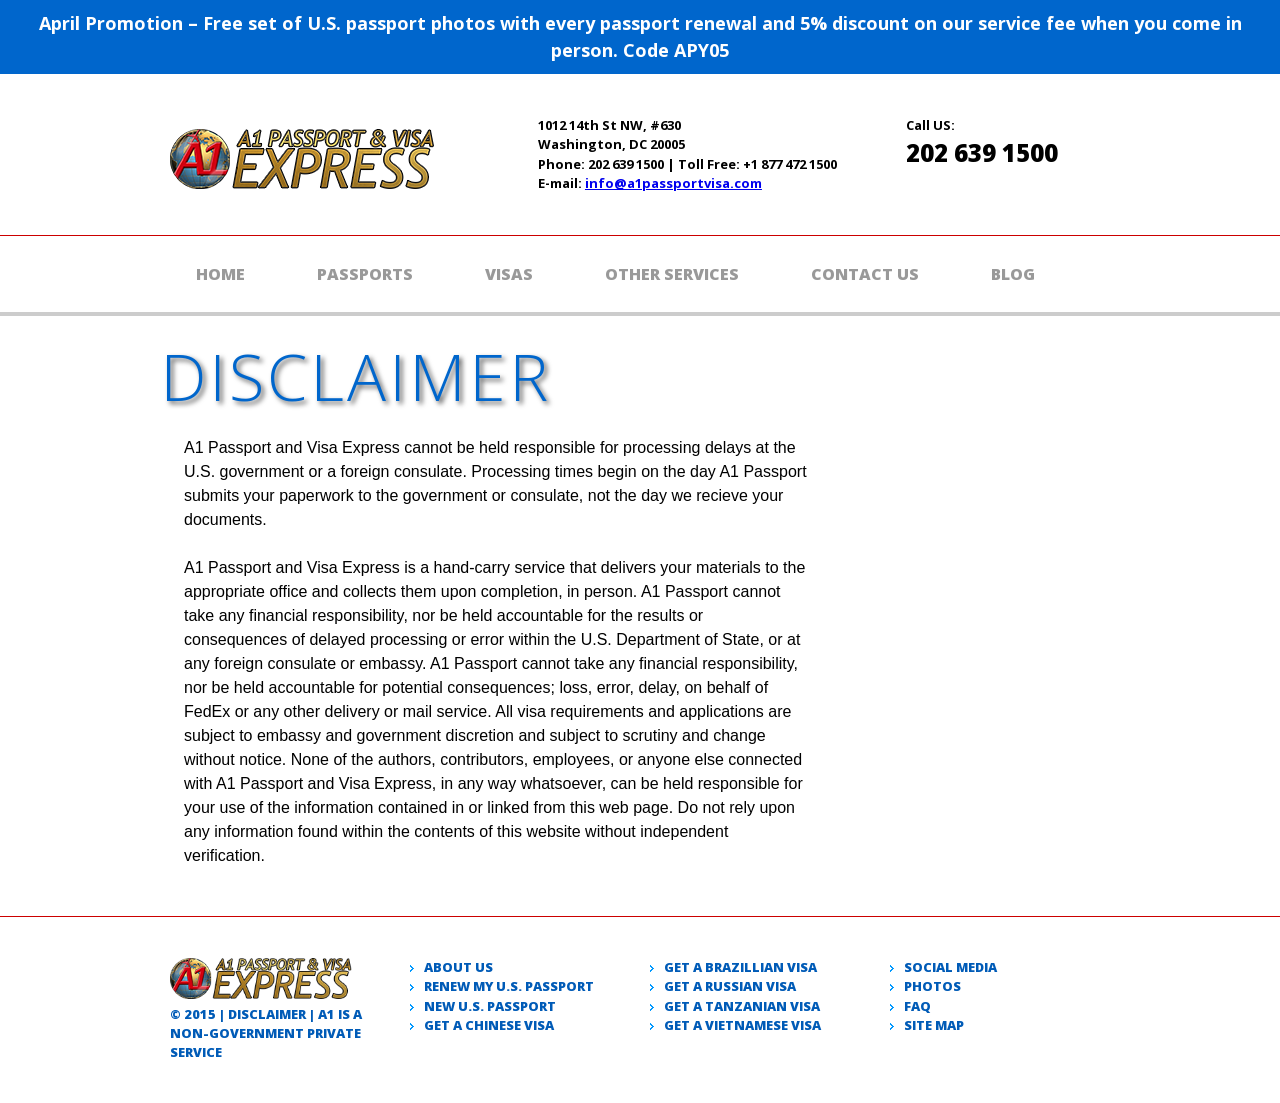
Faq (917, 1006)
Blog (1013, 274)
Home (220, 274)
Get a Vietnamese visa (742, 1025)
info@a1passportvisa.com (673, 183)
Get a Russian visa (730, 986)
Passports (365, 274)
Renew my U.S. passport (509, 986)
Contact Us (865, 274)
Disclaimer (267, 1014)
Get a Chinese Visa (489, 1025)
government (256, 1033)
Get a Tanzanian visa (742, 1006)
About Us (458, 967)
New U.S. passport (490, 1006)
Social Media (950, 967)
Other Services (672, 274)
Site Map (934, 1025)
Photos (932, 986)
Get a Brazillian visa (740, 967)
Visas (509, 274)
